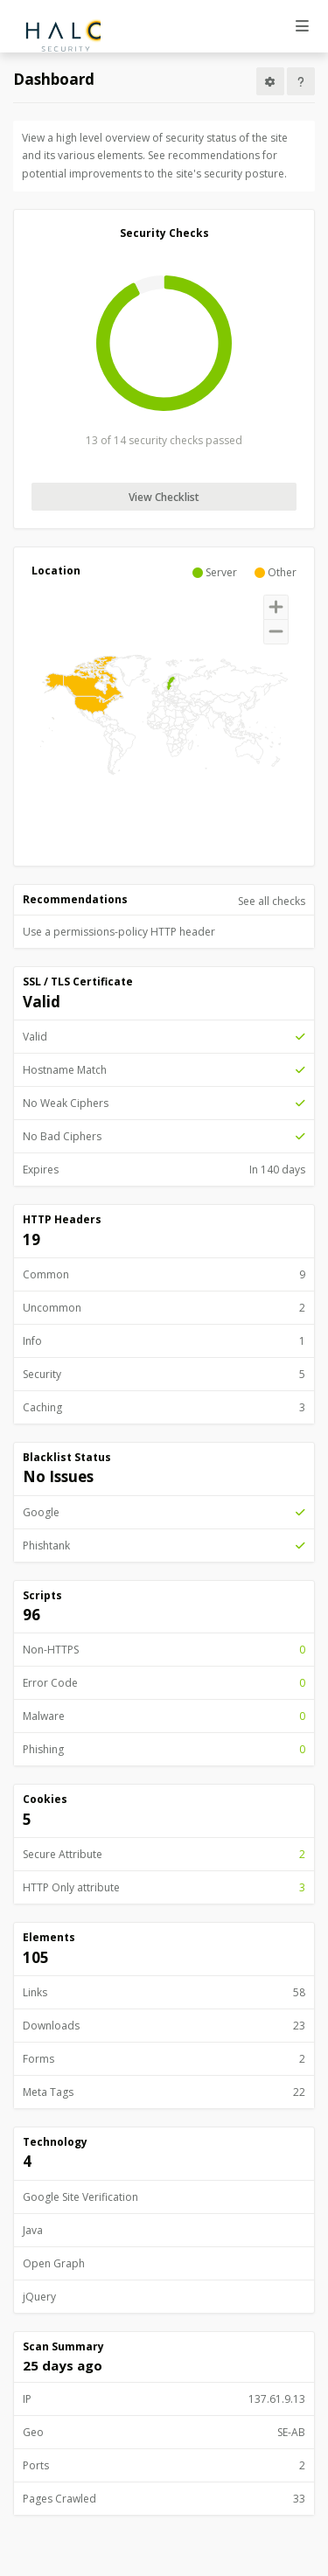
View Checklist (164, 497)
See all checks (271, 901)
